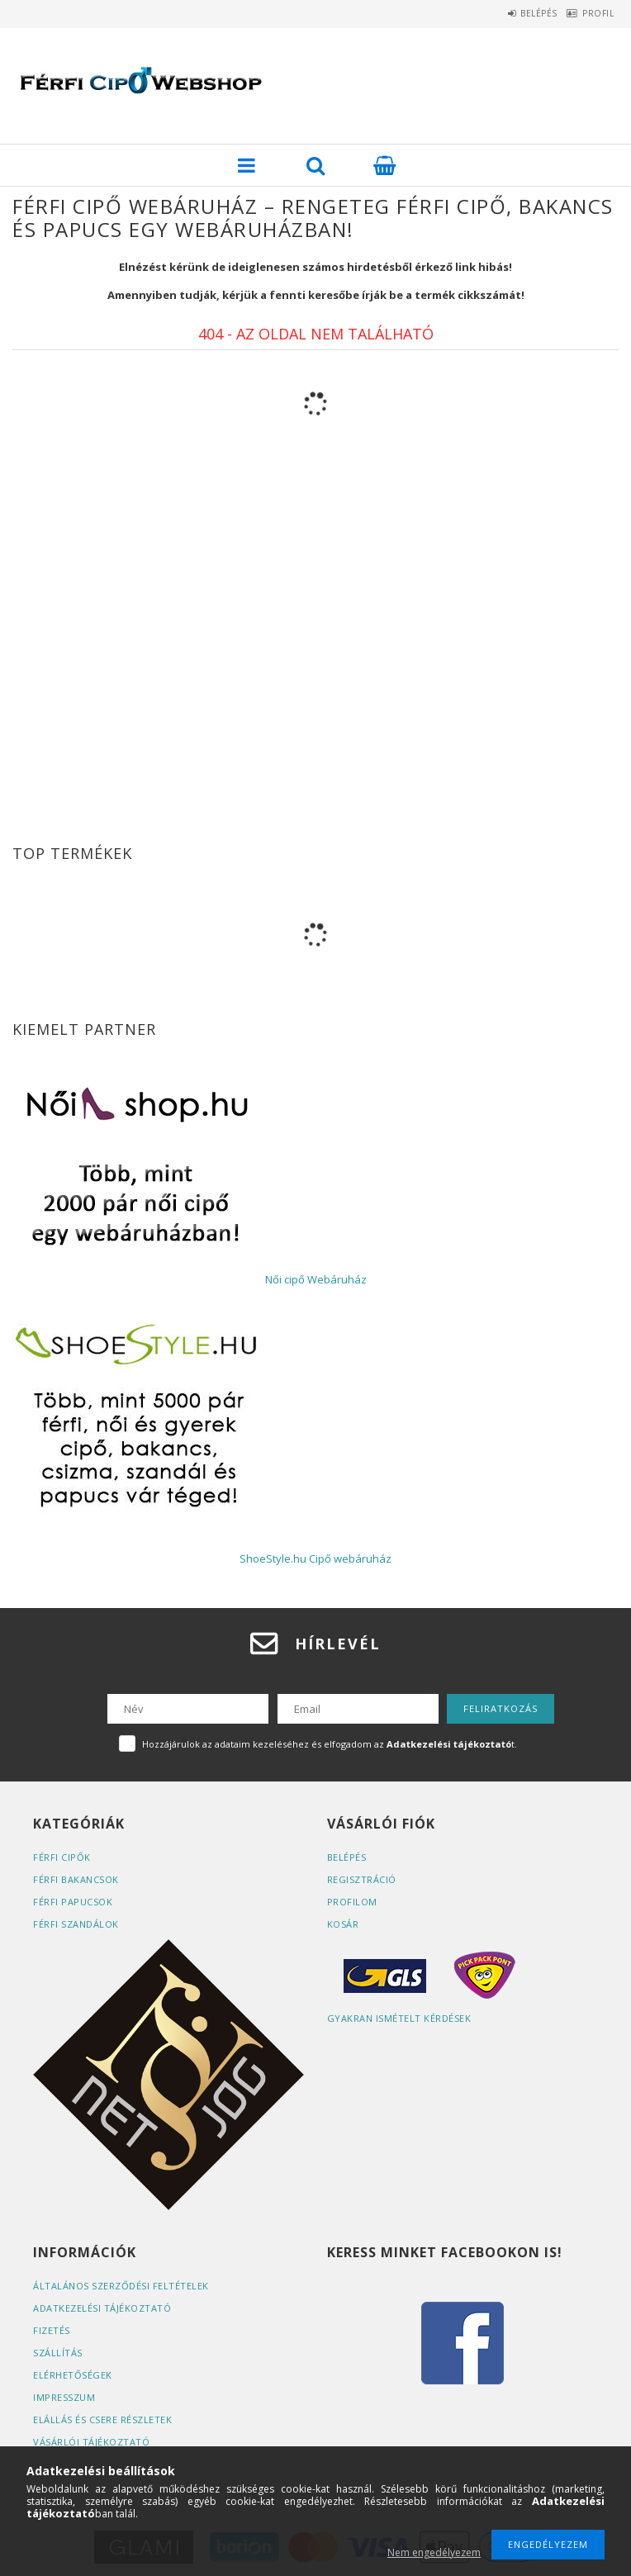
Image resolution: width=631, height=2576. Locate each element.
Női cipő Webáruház (316, 1279)
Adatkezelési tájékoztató (102, 2308)
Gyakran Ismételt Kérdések (399, 2018)
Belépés (515, 13)
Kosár (343, 1924)
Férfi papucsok (72, 1901)
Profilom (352, 1901)
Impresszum (64, 2397)
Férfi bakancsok (76, 1879)
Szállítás (58, 2352)
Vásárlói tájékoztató (91, 2442)
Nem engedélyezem (434, 2552)
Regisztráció (361, 1879)
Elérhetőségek (72, 2375)
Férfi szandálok (76, 1924)
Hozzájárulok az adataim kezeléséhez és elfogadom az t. (329, 1744)
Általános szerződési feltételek (121, 2285)
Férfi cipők (62, 1857)
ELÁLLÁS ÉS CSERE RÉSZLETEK (102, 2419)
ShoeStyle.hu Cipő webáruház (315, 1558)
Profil (590, 13)
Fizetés (51, 2330)
